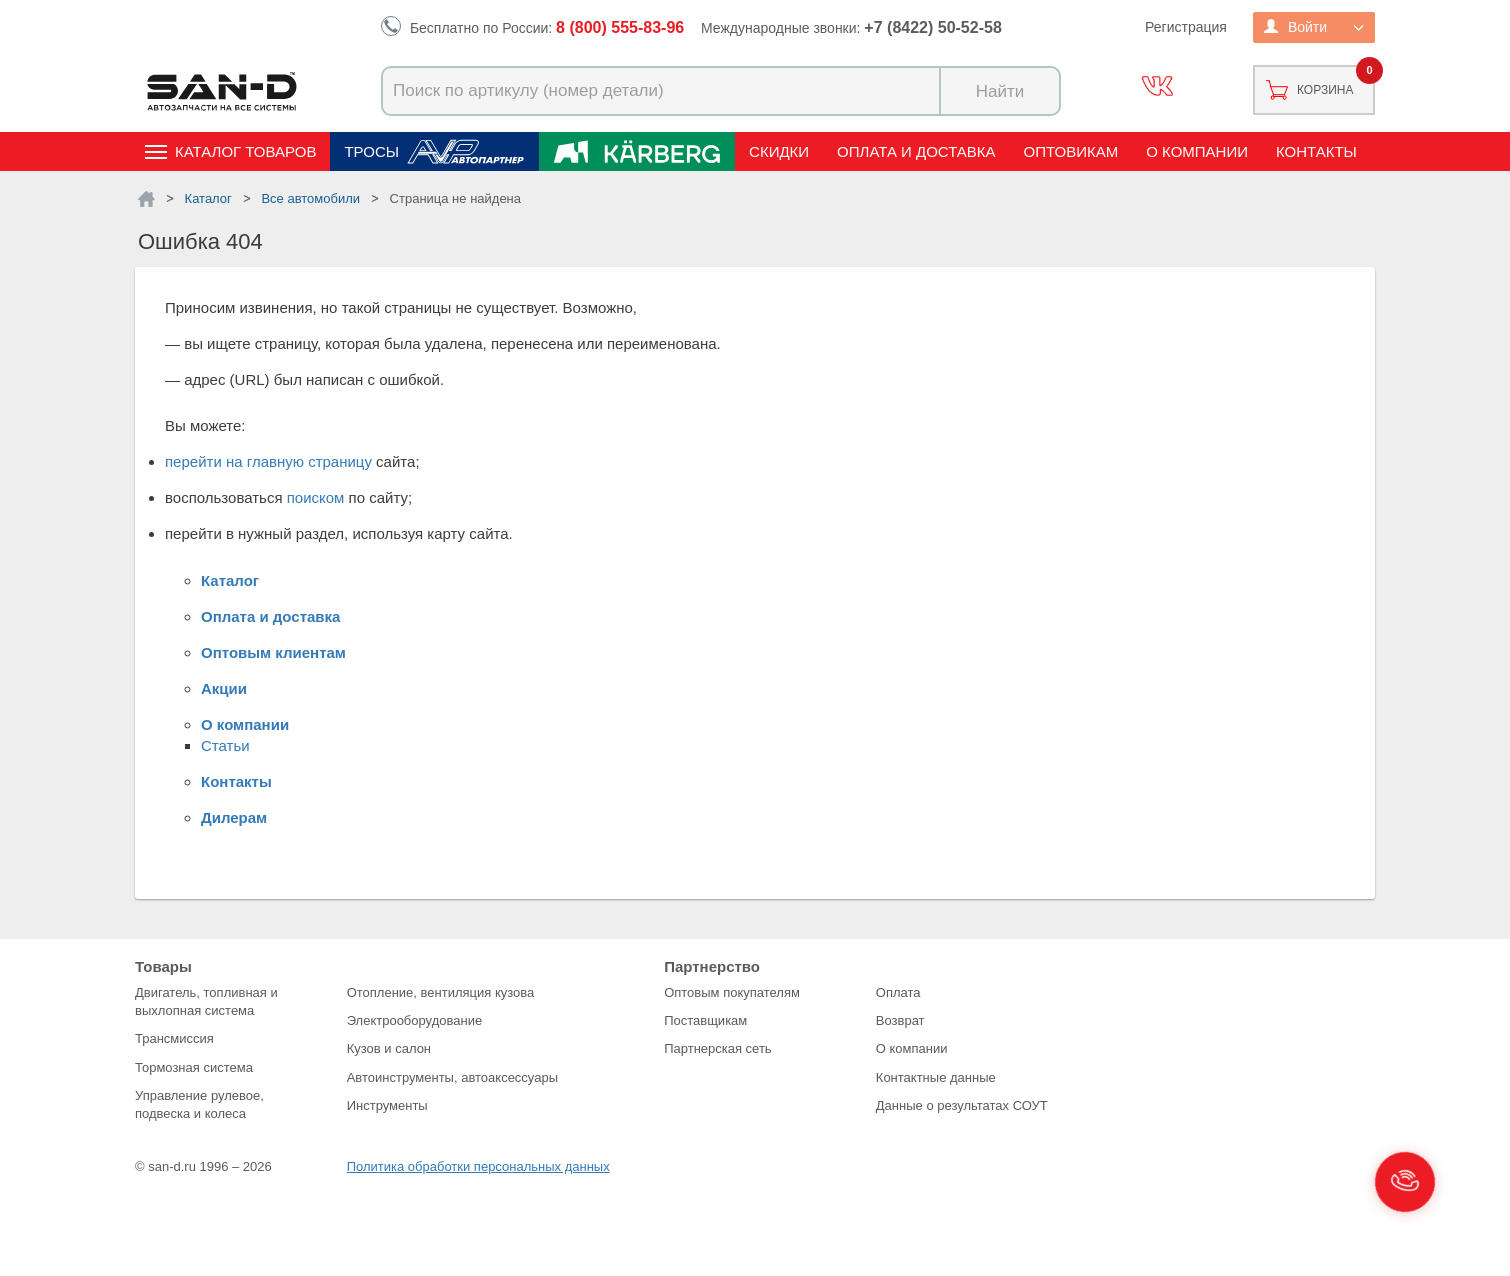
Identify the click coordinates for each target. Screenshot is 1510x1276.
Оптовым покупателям (732, 992)
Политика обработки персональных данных (478, 1166)
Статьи (225, 745)
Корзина (1325, 90)
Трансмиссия (174, 1038)
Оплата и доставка (916, 151)
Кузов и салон (389, 1048)
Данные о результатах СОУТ (962, 1105)
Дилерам (234, 817)
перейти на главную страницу (268, 461)
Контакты (1316, 151)
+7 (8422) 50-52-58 (932, 27)
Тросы (371, 151)
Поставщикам (705, 1020)
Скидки (779, 151)
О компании (1197, 151)
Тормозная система (194, 1067)
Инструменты (387, 1105)
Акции (224, 688)
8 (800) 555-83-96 (620, 27)
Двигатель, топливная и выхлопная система (206, 1001)
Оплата (898, 992)
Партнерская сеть (718, 1048)
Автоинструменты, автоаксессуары (452, 1077)
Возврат (900, 1020)
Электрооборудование (415, 1020)
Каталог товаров (245, 151)
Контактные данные (936, 1077)
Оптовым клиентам (273, 652)
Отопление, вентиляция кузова (441, 992)
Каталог (230, 580)
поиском (316, 497)
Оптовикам (1071, 151)
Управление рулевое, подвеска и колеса (199, 1104)
